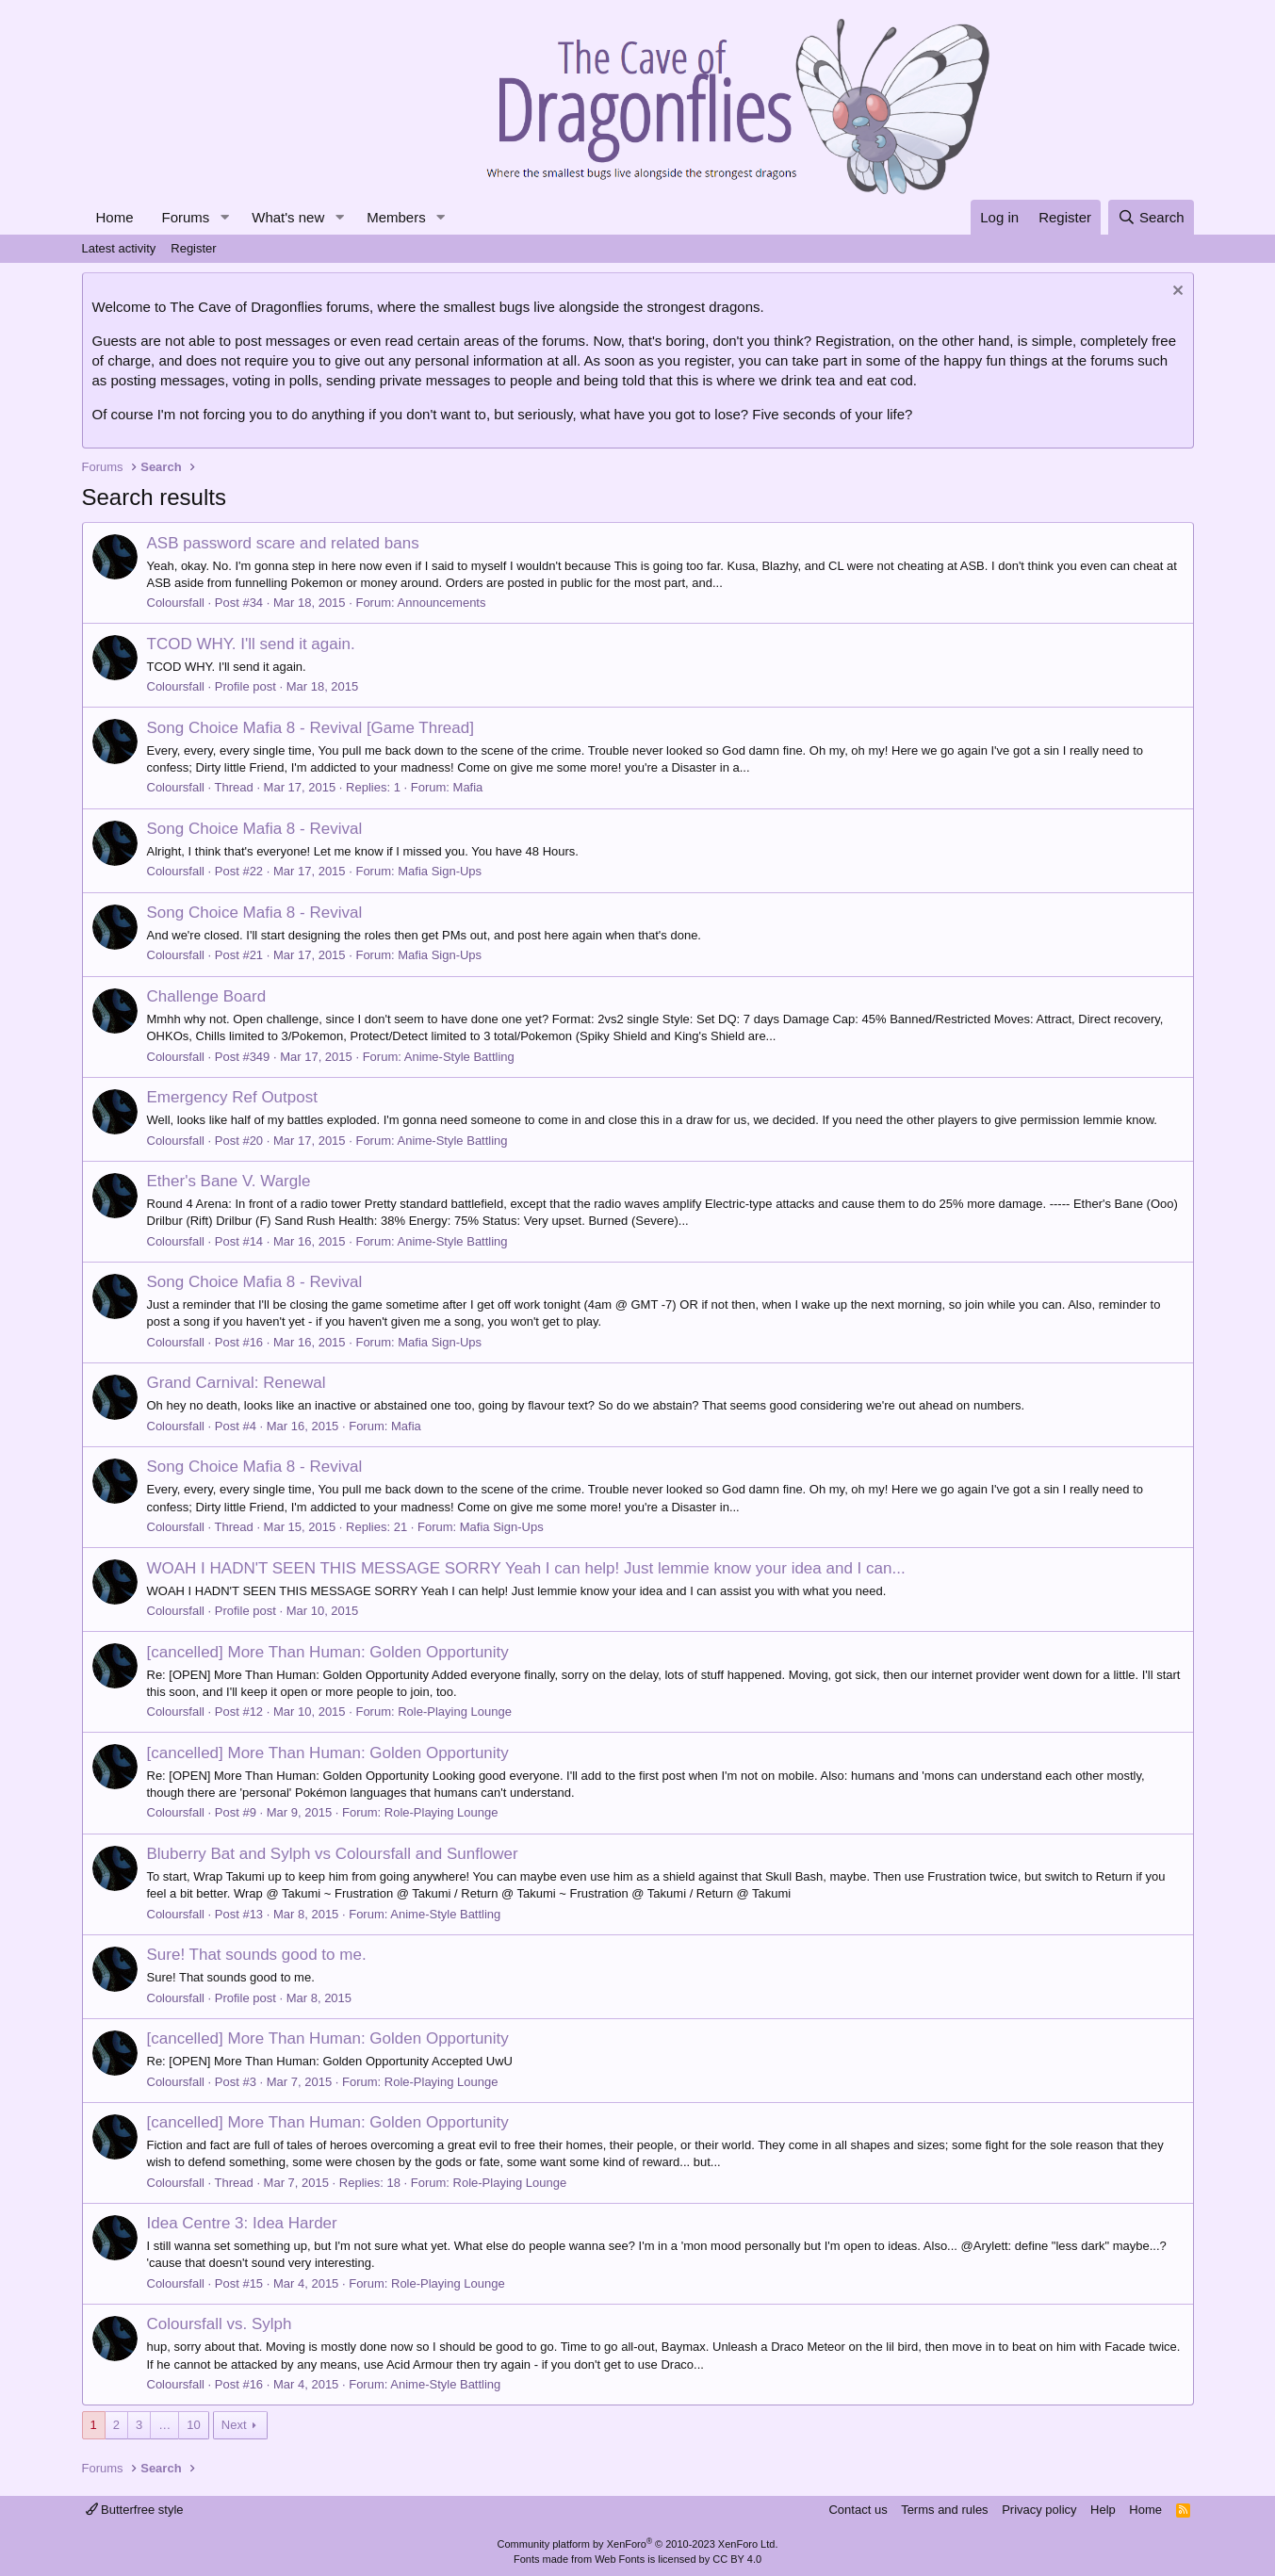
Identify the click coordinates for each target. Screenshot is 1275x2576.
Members (396, 217)
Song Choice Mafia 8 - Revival (255, 829)
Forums (186, 217)
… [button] (164, 2425)
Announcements (442, 602)
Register (193, 248)
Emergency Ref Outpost (232, 1097)
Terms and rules (944, 2510)
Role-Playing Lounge (455, 1711)
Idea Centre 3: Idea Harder (242, 2223)
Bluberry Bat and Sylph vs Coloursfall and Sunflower (332, 1854)
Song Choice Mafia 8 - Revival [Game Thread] (310, 728)
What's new (288, 217)
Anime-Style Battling (459, 1057)
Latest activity (119, 248)
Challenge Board (207, 996)
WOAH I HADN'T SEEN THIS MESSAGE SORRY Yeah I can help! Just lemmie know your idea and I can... (526, 1568)
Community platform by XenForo (638, 2544)
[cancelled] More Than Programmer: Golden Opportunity (328, 1652)
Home (115, 217)
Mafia (468, 787)
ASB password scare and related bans (283, 543)
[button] (224, 217)
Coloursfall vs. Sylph (219, 2324)
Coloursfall (175, 602)
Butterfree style (135, 2510)
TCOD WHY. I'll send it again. (251, 644)
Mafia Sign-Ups (440, 871)
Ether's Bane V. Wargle (229, 1181)
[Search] (1151, 217)
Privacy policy (1039, 2510)
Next (234, 2425)
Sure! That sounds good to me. (257, 1955)
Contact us (857, 2510)
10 (193, 2425)
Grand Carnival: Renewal (236, 1383)
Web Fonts (620, 2559)
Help (1103, 2510)
